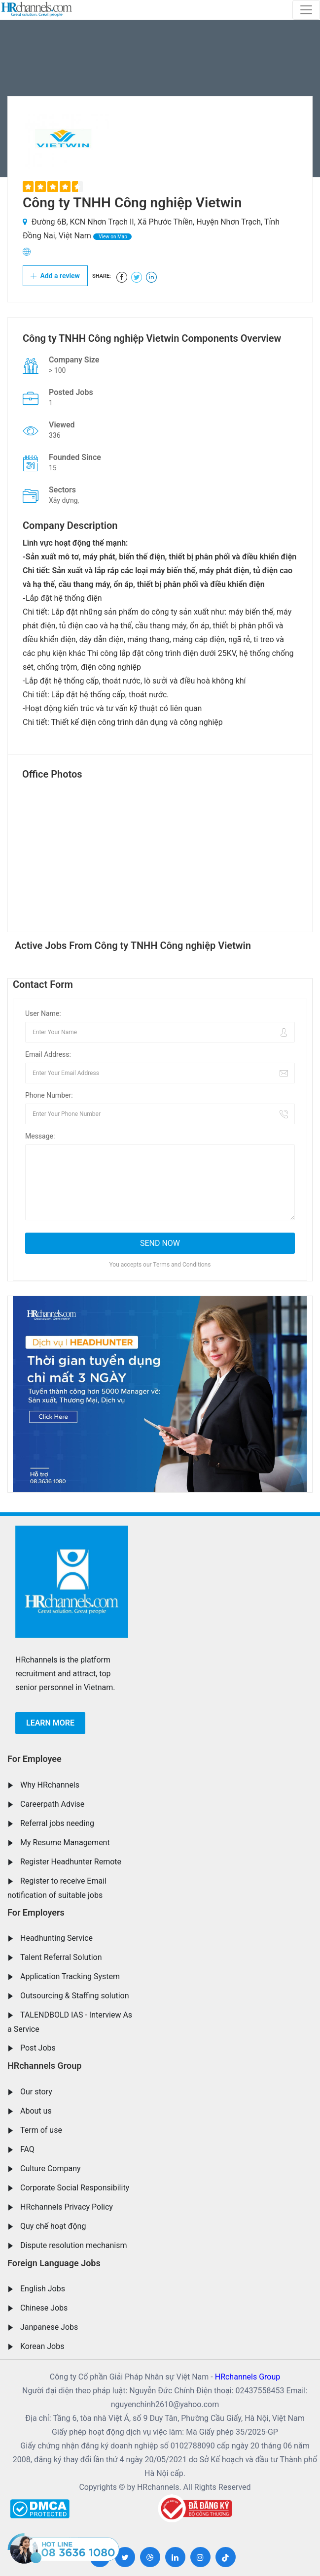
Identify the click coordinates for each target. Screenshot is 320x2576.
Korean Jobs (42, 2346)
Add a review (55, 276)
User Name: (43, 1013)
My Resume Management (65, 1842)
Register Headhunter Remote (70, 1861)
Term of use (41, 2130)
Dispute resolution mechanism (73, 2245)
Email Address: (48, 1054)
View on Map (112, 236)
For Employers (36, 1912)
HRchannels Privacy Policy (66, 2207)
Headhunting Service (56, 1938)
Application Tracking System (70, 1976)
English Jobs (42, 2288)
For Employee (34, 1759)
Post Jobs (38, 2048)
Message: (40, 1136)
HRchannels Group (44, 2065)
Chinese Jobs (44, 2308)
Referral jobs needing (57, 1823)
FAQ (27, 2149)
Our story (36, 2091)
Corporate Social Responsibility (74, 2187)
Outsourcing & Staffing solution (74, 1995)
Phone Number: (49, 1095)
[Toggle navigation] (306, 10)
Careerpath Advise (52, 1804)
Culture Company (50, 2168)
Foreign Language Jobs (54, 2263)
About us (36, 2111)
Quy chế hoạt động (53, 2226)
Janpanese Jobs (49, 2327)
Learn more (50, 1723)
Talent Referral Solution (61, 1957)
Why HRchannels (49, 1785)
